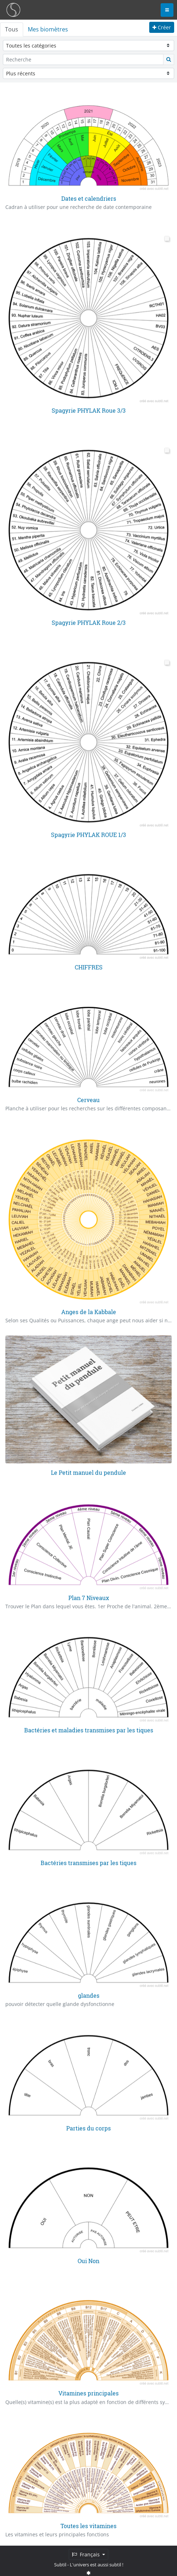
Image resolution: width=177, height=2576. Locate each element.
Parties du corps (88, 2127)
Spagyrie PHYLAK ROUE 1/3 (88, 834)
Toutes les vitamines (88, 2525)
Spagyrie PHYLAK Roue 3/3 (89, 410)
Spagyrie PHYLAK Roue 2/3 (89, 622)
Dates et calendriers (88, 198)
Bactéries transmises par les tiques (88, 1862)
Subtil (60, 2564)
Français (86, 2554)
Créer (161, 27)
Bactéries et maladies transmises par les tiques (88, 1730)
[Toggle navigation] (167, 10)
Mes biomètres (48, 29)
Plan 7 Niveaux (88, 1597)
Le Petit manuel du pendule (88, 1472)
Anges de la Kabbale (88, 1311)
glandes (88, 1995)
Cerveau (88, 1099)
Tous (11, 29)
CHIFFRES (89, 967)
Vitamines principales (88, 2392)
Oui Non (88, 2260)
